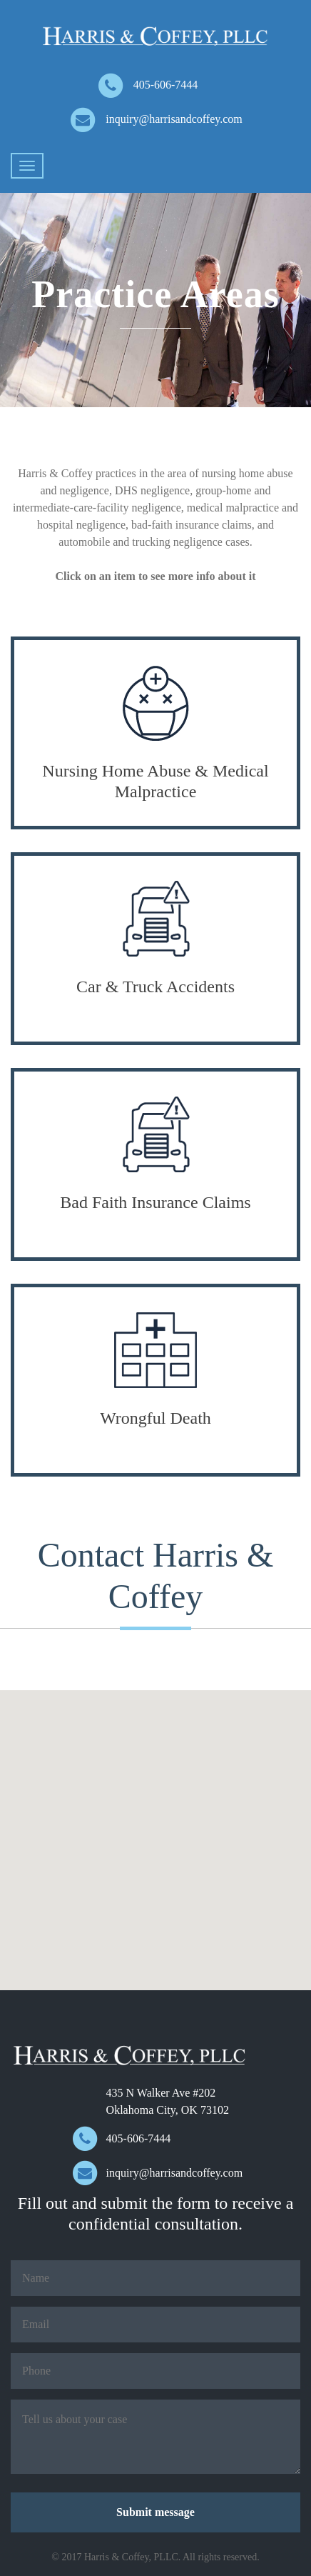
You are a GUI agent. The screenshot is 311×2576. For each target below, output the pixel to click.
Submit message (155, 2512)
